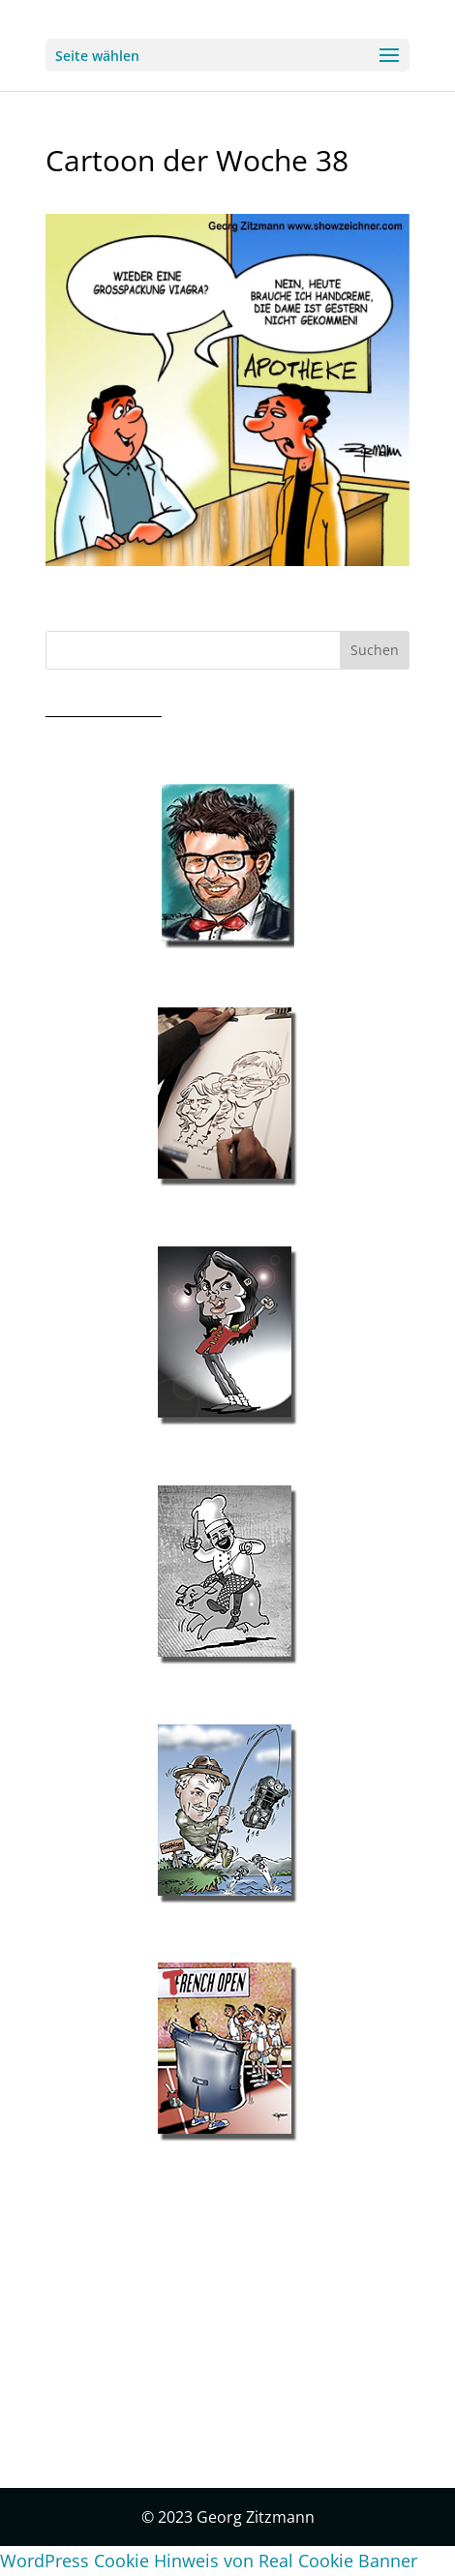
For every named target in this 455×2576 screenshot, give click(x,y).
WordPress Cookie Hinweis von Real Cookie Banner (208, 2560)
